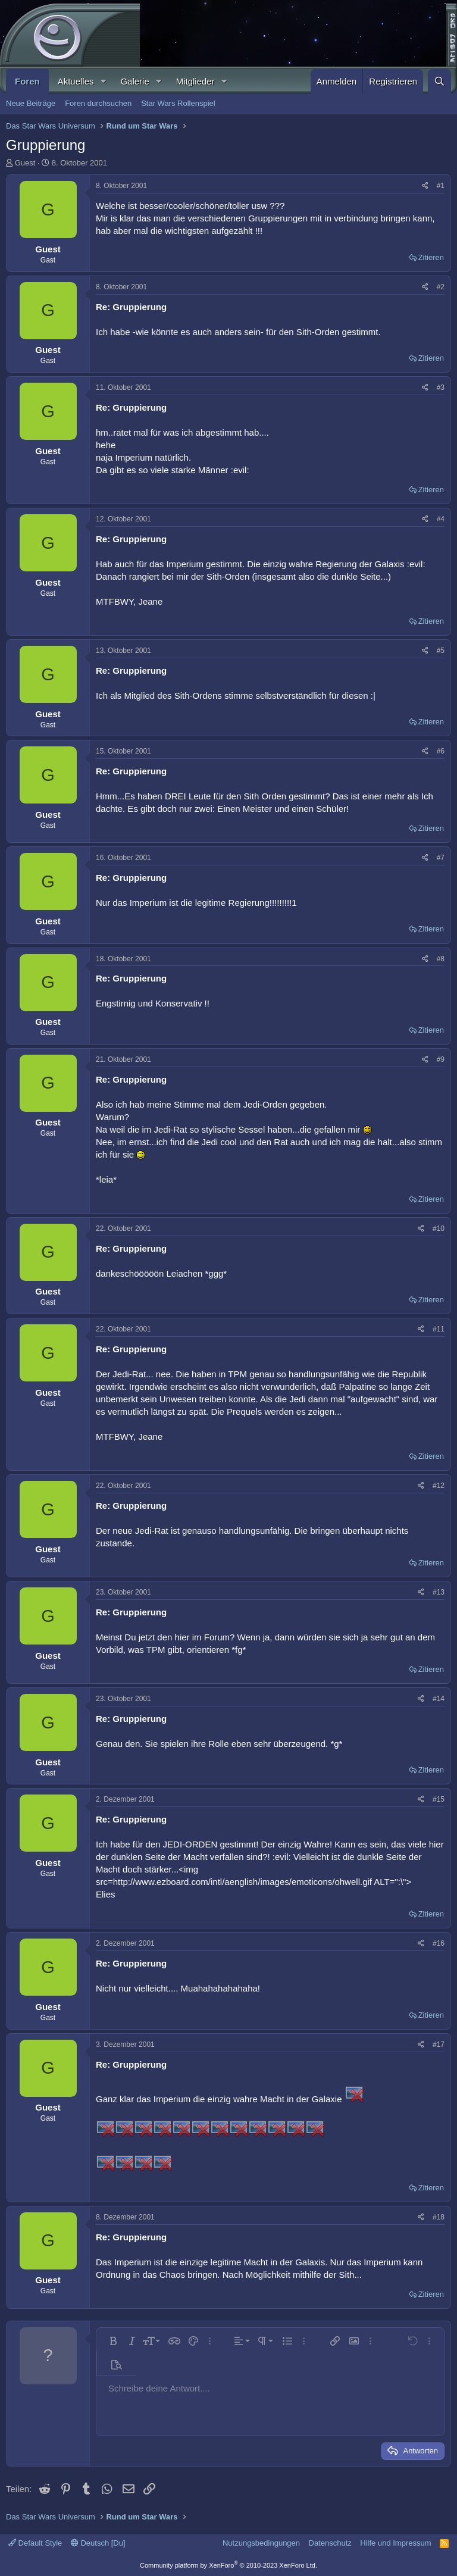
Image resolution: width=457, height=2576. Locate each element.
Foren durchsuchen (98, 103)
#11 (439, 1329)
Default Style (35, 2543)
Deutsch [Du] (98, 2543)
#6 (441, 751)
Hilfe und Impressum (395, 2543)
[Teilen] (425, 186)
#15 (439, 1799)
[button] (103, 81)
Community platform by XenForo (228, 2565)
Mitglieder (195, 81)
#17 (439, 2044)
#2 (441, 287)
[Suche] (439, 81)
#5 (441, 650)
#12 (439, 1485)
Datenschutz (330, 2543)
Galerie (134, 81)
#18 (439, 2217)
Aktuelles (76, 81)
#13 (439, 1592)
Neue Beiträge (30, 103)
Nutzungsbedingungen (261, 2543)
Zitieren (431, 257)
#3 (441, 387)
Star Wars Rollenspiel (178, 103)
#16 (439, 1943)
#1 (441, 186)
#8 (441, 959)
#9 (441, 1059)
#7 (441, 858)
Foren (27, 81)
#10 (439, 1228)
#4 (441, 519)
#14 (439, 1699)
